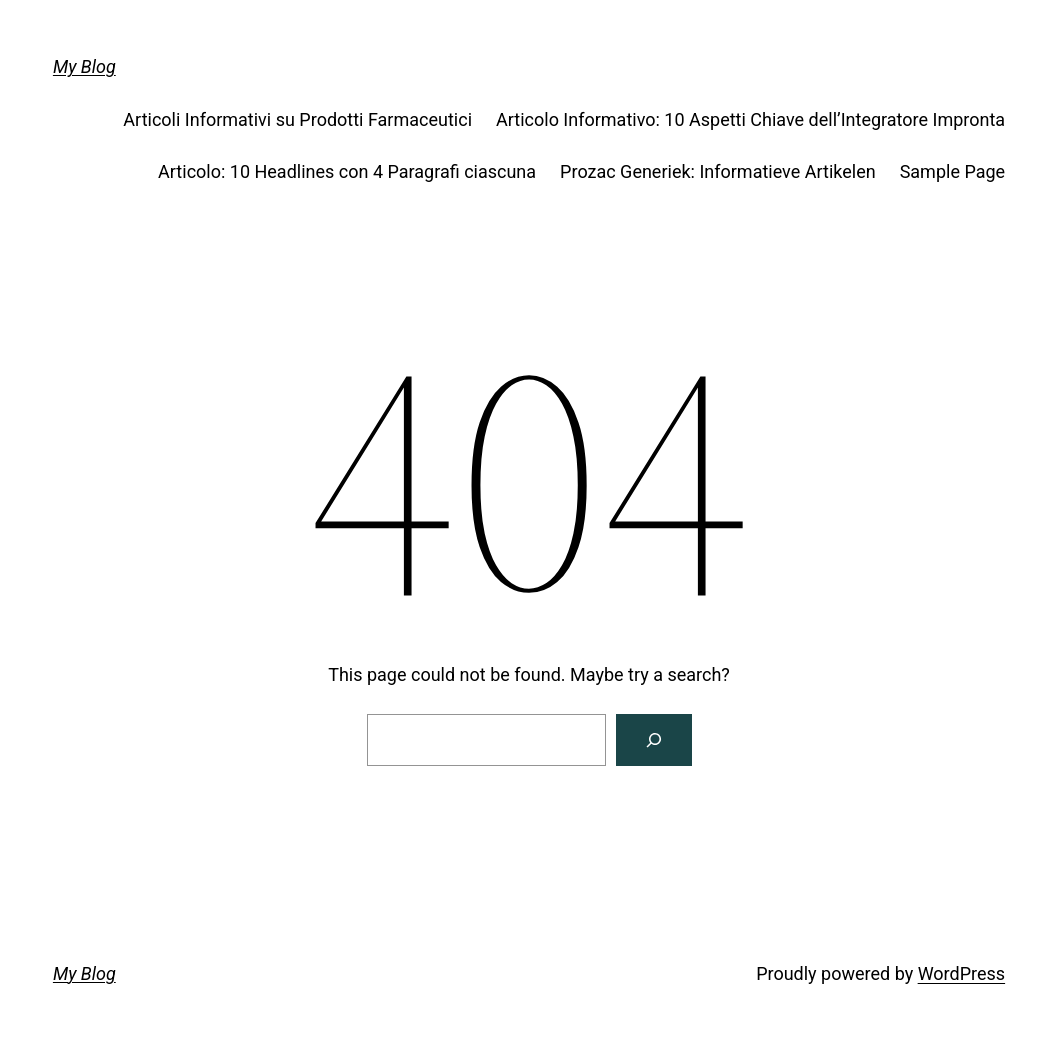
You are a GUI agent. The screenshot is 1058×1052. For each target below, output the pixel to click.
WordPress (961, 973)
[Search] (654, 740)
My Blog (84, 66)
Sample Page (952, 171)
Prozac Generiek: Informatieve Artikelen (718, 171)
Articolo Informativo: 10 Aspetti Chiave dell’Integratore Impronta (750, 119)
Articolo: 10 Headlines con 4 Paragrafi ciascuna (347, 171)
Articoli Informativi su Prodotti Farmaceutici (297, 119)
